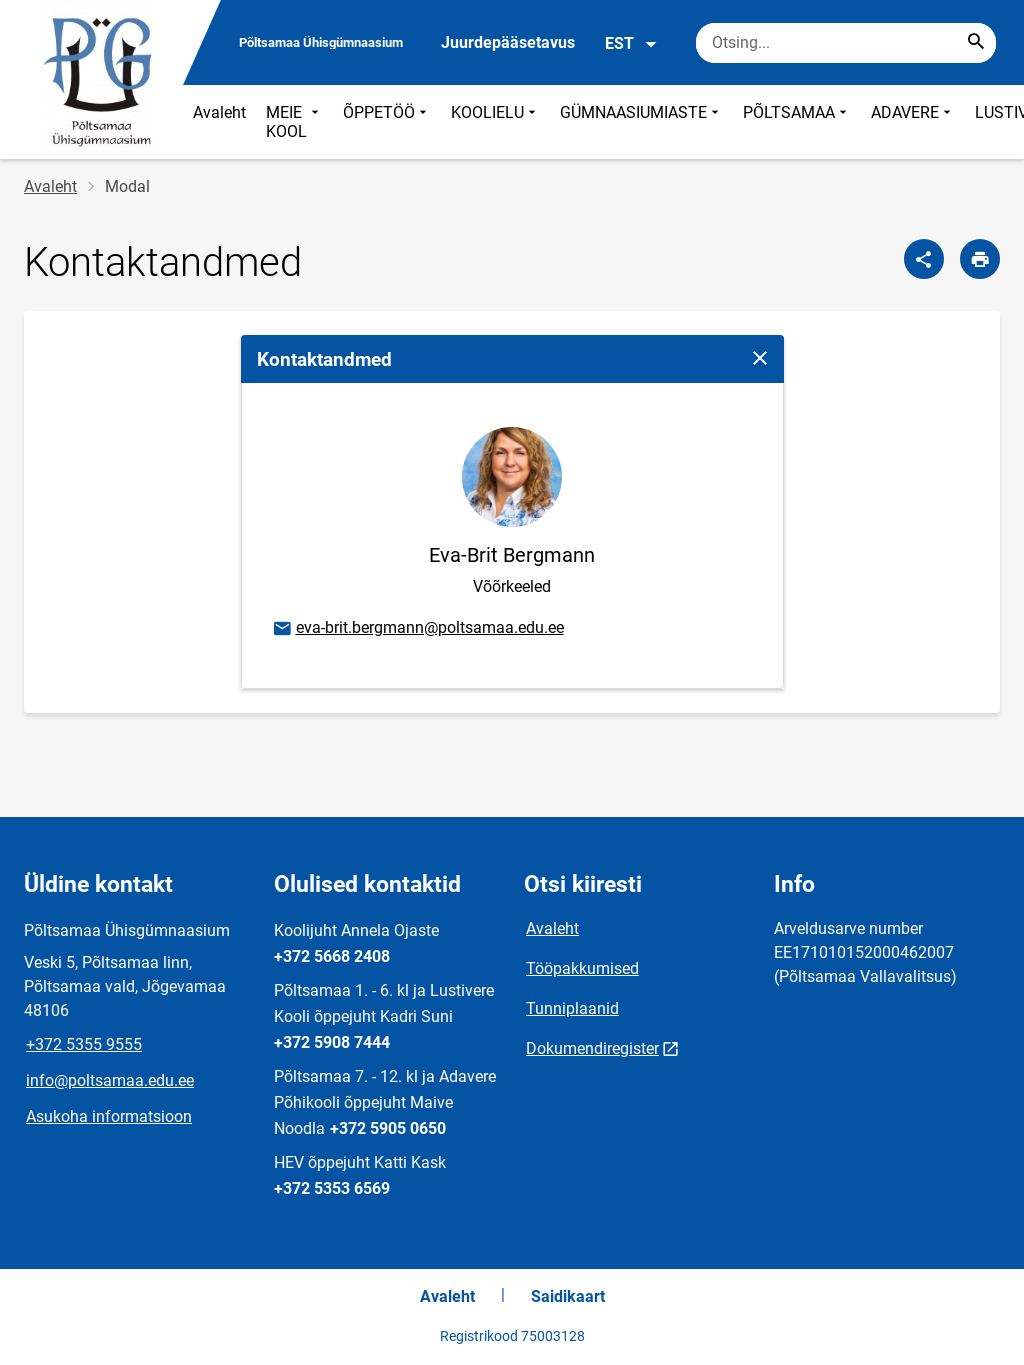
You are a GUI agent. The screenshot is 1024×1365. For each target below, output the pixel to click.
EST (631, 44)
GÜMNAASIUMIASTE (641, 122)
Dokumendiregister (592, 1048)
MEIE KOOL (294, 122)
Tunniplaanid (572, 1008)
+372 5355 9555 (84, 1044)
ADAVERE (913, 122)
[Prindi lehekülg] (980, 259)
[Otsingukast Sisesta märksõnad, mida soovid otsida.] (846, 43)
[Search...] (976, 43)
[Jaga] (924, 259)
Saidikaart (568, 1296)
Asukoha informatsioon (109, 1116)
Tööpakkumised (582, 968)
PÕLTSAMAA (797, 122)
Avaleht (219, 112)
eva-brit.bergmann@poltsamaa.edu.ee (417, 629)
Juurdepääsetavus (508, 42)
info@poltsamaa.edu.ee (110, 1080)
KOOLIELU (495, 122)
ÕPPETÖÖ (387, 122)
